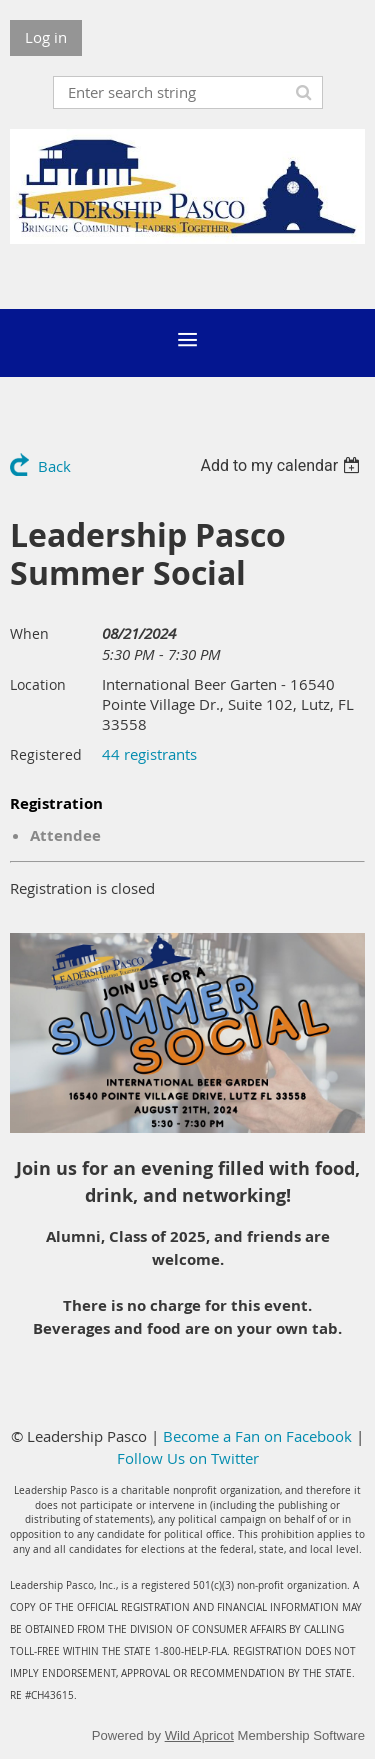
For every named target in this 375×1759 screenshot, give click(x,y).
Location (38, 684)
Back (54, 466)
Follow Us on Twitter (188, 1458)
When (29, 633)
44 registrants (149, 754)
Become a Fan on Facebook (257, 1436)
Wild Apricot (199, 1735)
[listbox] (282, 465)
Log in (46, 37)
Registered (46, 754)
